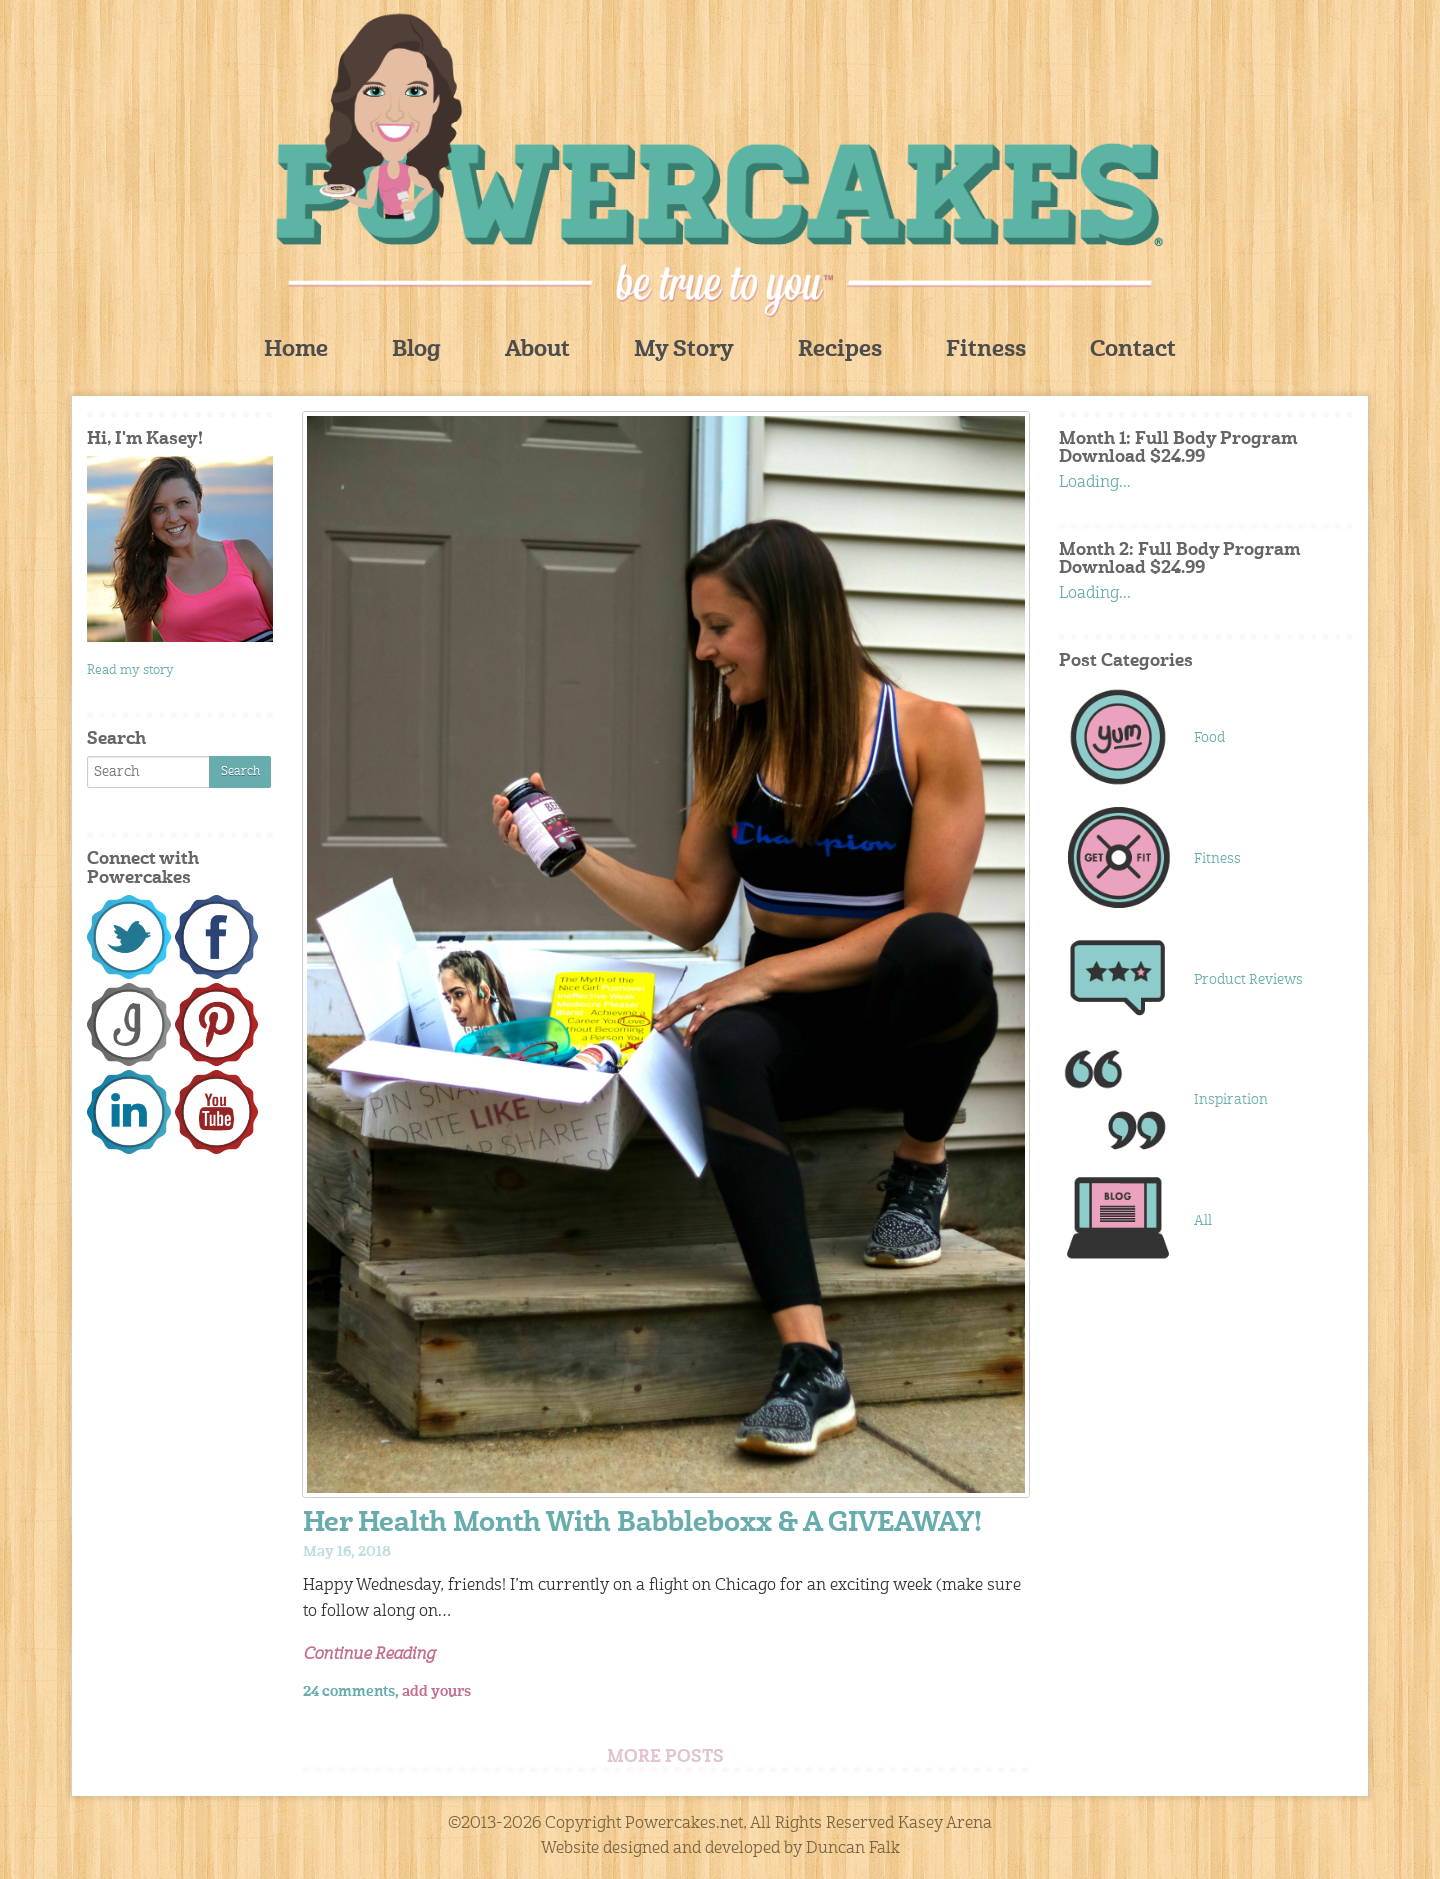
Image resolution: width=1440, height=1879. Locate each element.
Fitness (986, 350)
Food (1209, 738)
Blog (416, 350)
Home (296, 350)
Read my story (130, 670)
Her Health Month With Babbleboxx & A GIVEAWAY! (642, 1524)
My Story (684, 350)
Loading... (1095, 483)
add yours (436, 1692)
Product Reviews (1248, 980)
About (537, 350)
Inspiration (1231, 1100)
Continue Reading (369, 1655)
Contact (1133, 350)
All (1203, 1221)
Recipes (840, 350)
